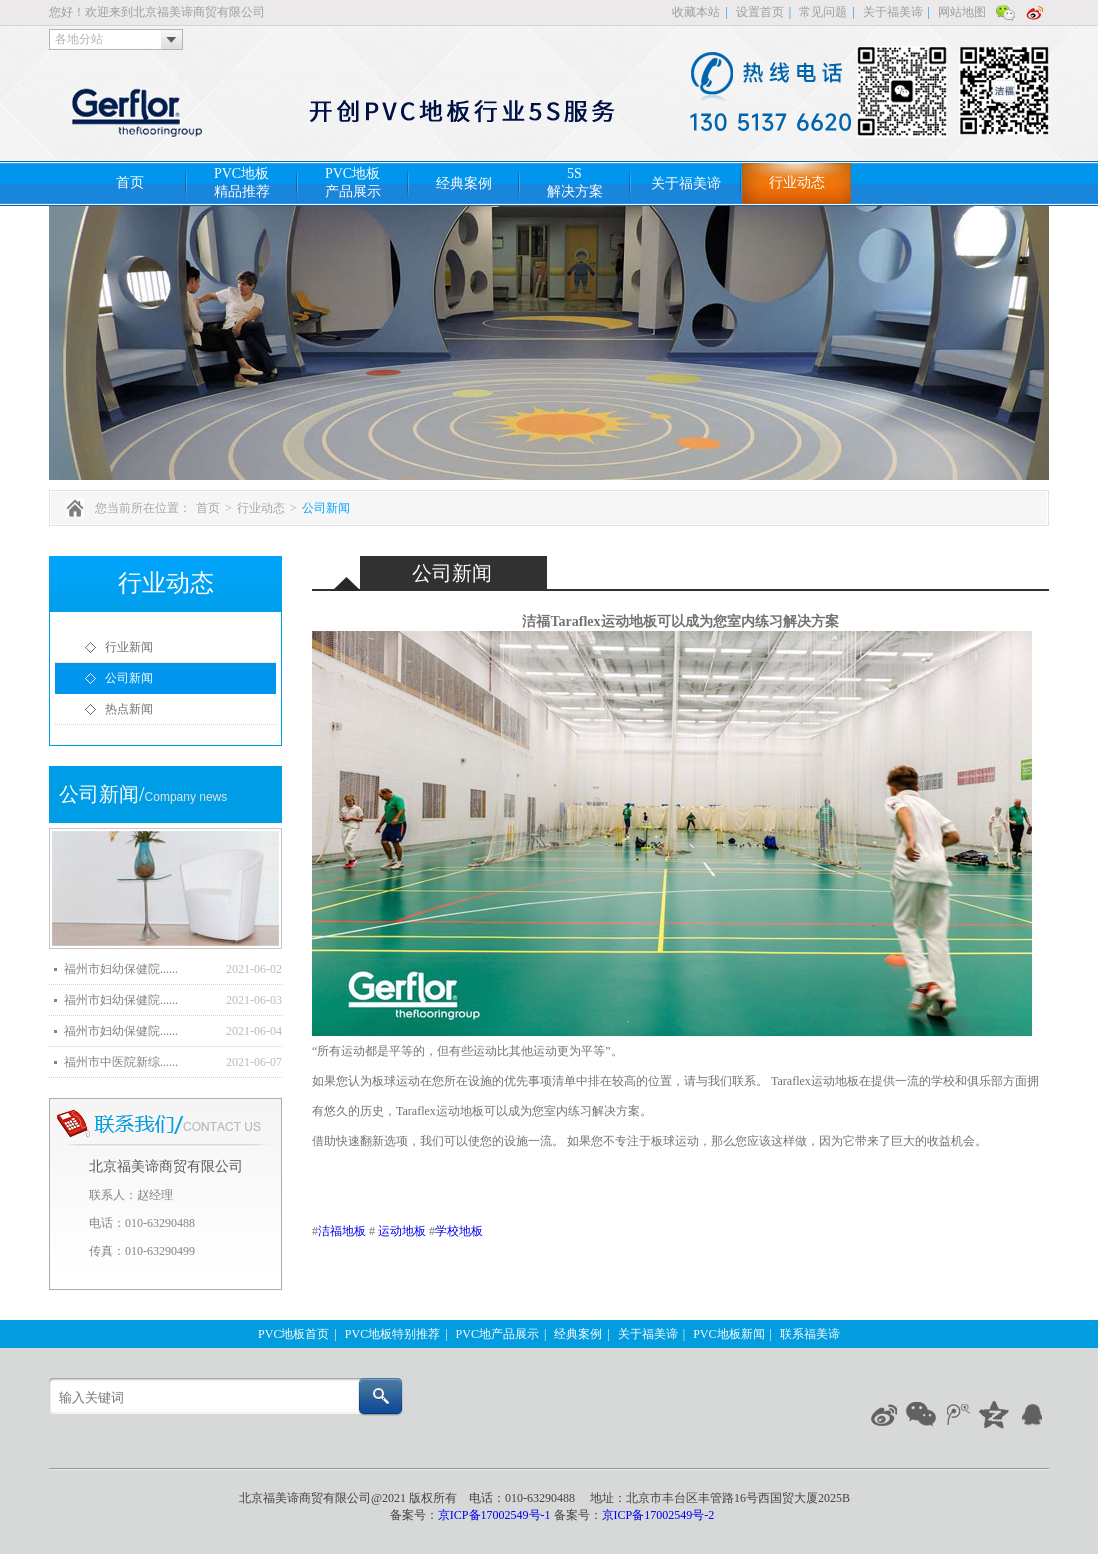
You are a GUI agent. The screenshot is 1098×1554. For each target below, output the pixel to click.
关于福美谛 (893, 12)
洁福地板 (342, 1231)
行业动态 (797, 182)
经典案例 (464, 183)
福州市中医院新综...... (121, 1062)
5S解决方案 (575, 182)
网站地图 (962, 12)
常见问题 (823, 12)
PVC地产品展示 (497, 1334)
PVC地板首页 (293, 1334)
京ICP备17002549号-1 (496, 1515)
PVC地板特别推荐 (392, 1334)
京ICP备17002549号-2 (658, 1515)
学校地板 (459, 1231)
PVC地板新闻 (728, 1334)
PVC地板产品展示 (353, 182)
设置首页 (760, 12)
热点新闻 (129, 709)
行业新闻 (129, 647)
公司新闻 (326, 508)
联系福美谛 (810, 1334)
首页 (130, 182)
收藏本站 (696, 12)
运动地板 (402, 1231)
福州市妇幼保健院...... (121, 969)
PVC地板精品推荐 (242, 182)
